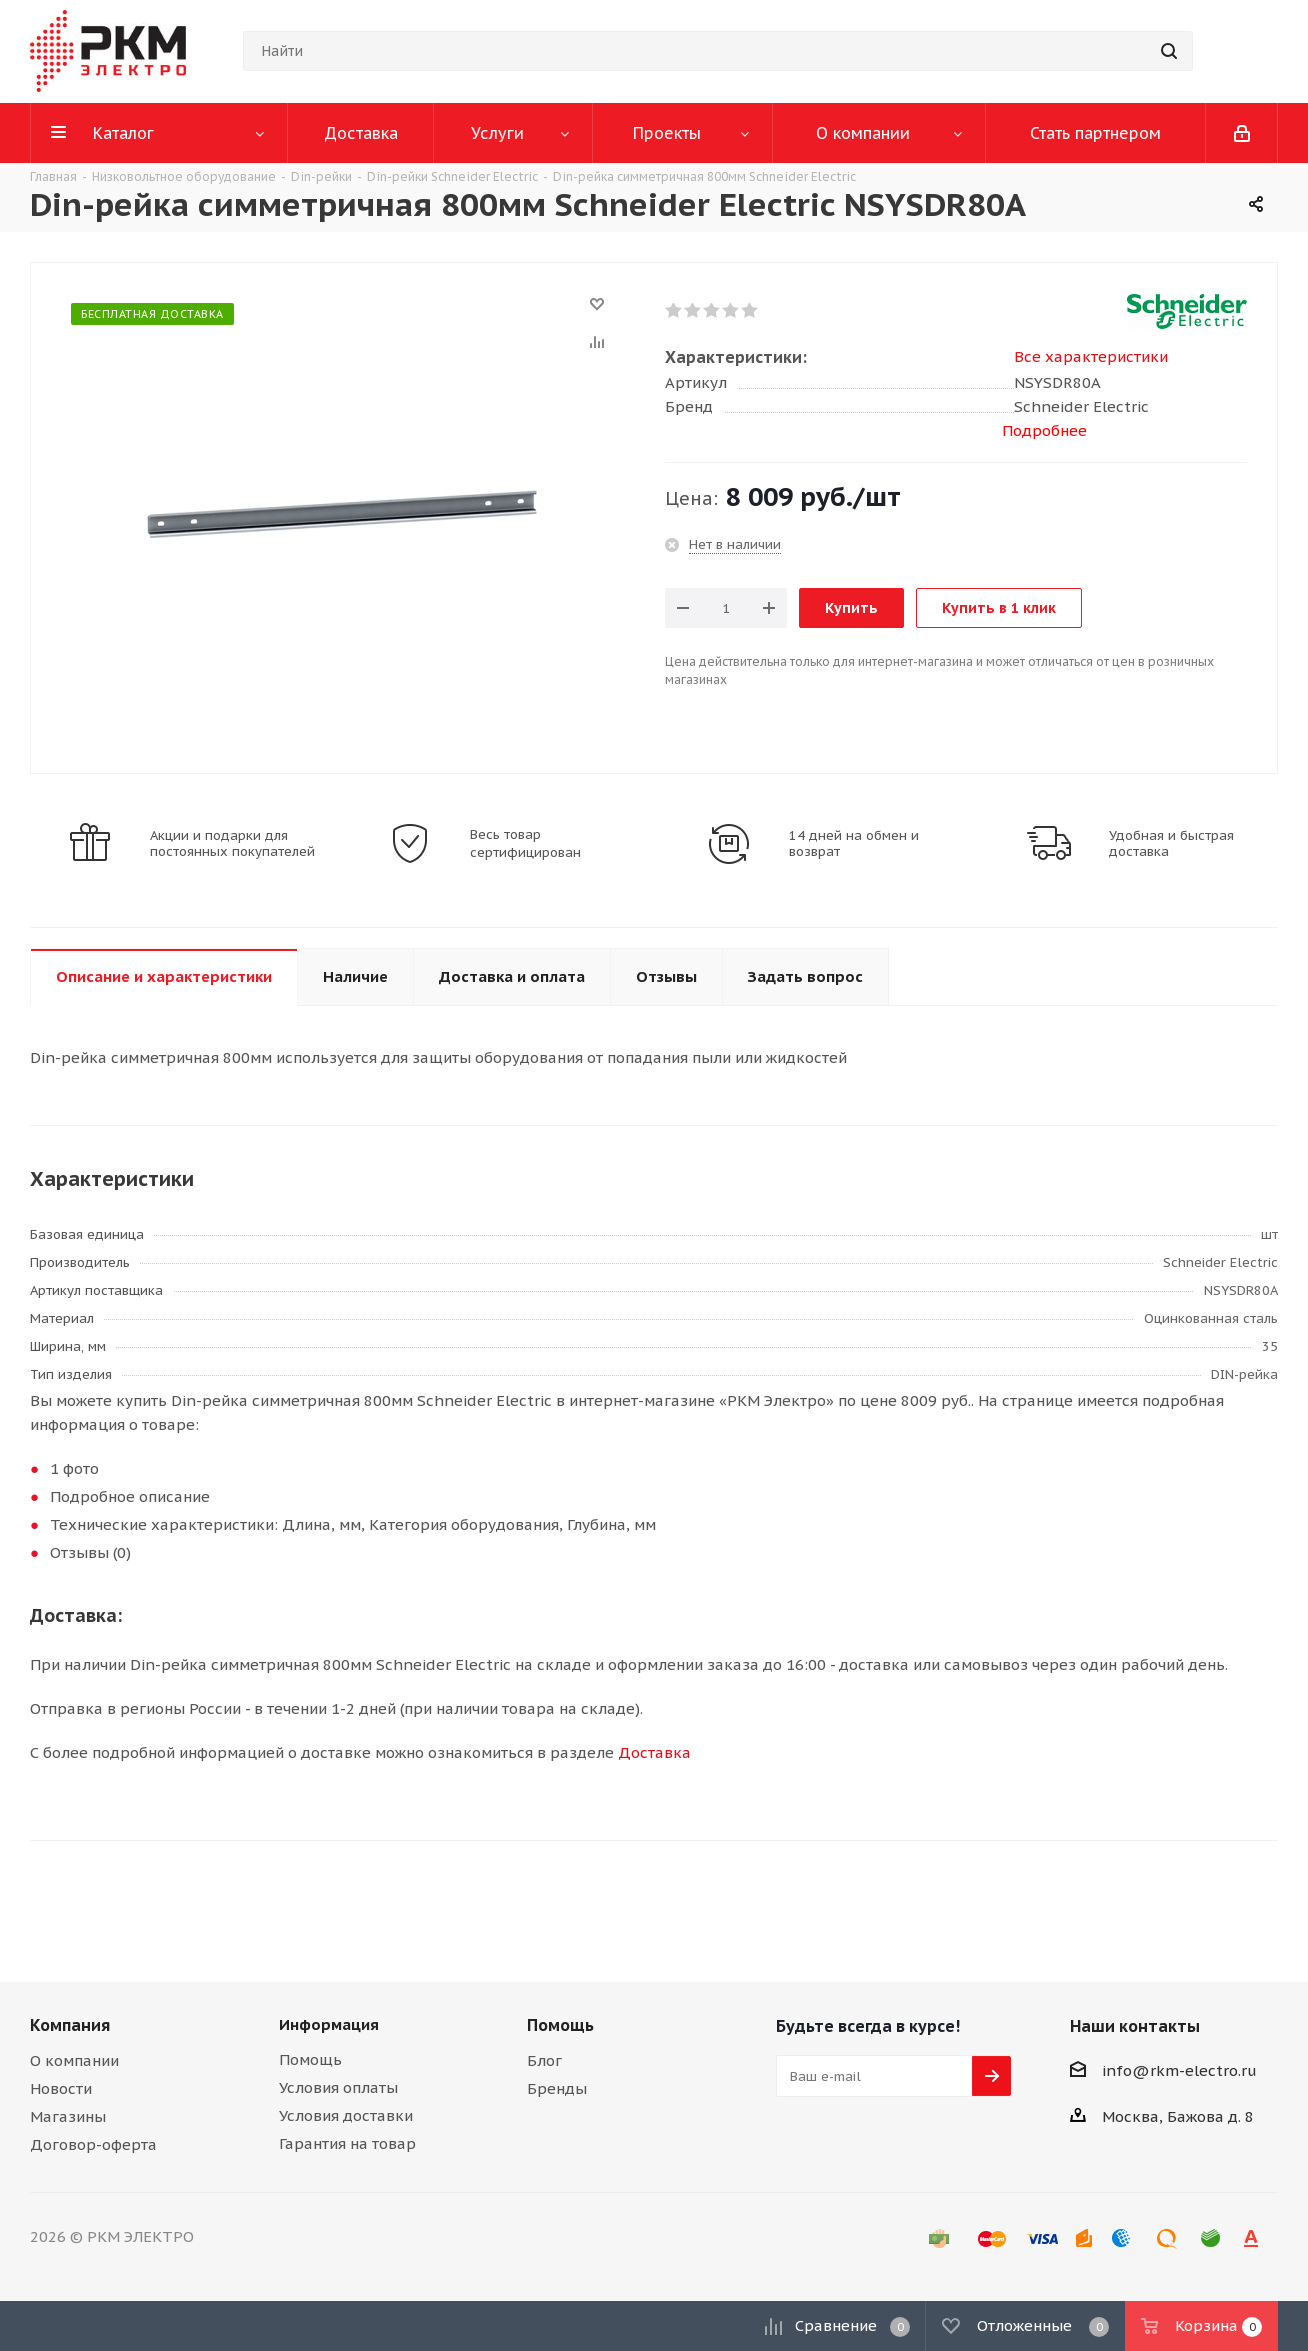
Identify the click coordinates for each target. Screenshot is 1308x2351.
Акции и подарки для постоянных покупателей (232, 844)
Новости (61, 2088)
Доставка (654, 1752)
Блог (544, 2060)
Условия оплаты (338, 2087)
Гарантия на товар (347, 2143)
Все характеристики (1091, 356)
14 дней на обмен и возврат (854, 844)
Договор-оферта (93, 2144)
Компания (70, 2025)
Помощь (310, 2059)
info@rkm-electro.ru (1179, 2070)
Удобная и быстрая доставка (1171, 844)
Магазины (68, 2116)
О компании (74, 2060)
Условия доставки (346, 2115)
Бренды (557, 2088)
